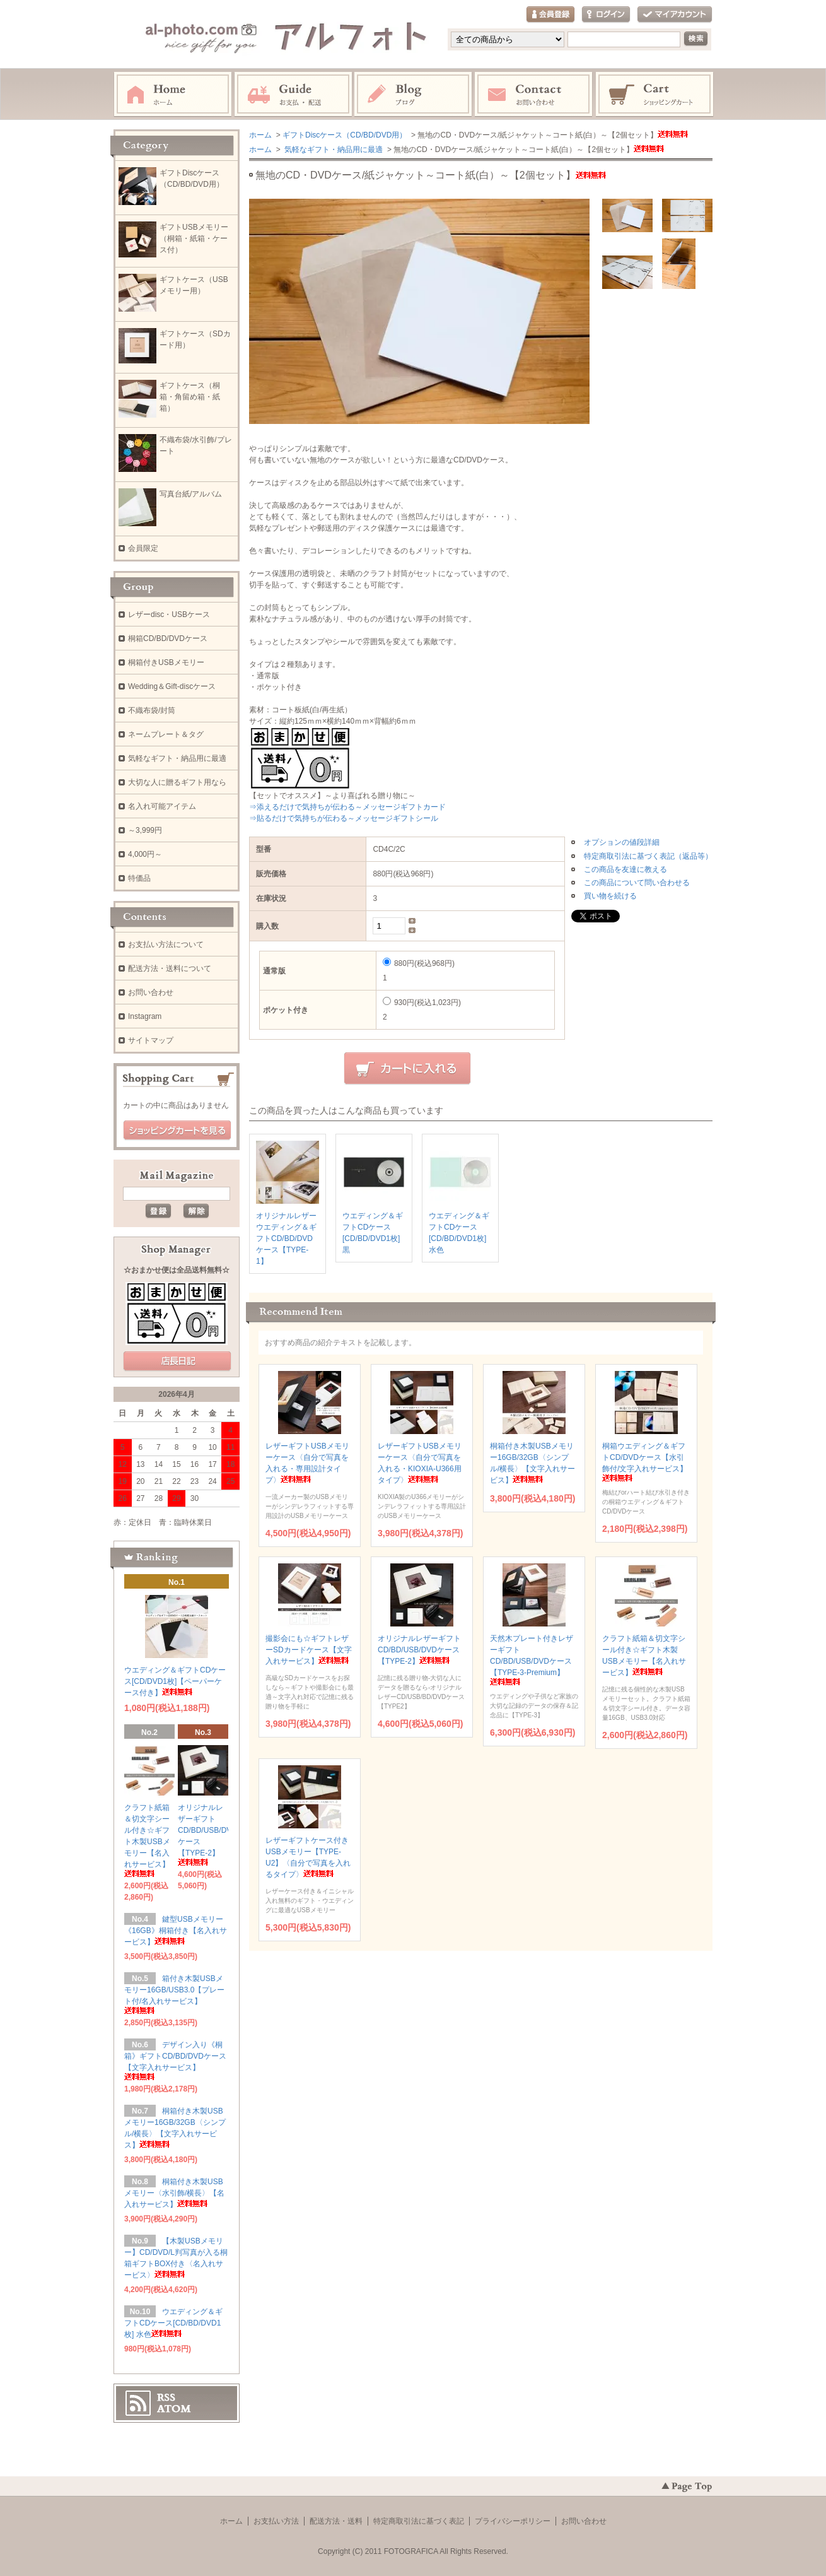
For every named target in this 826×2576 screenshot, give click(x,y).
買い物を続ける (610, 895)
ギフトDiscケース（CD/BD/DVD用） (344, 135)
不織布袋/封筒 (151, 710)
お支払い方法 (276, 2521)
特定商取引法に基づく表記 (418, 2521)
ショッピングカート (655, 94)
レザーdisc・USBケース (169, 614)
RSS (166, 2397)
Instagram (413, 94)
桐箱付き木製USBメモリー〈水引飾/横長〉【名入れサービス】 (174, 2193)
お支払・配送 (293, 94)
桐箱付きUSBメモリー (166, 662)
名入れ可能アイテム (162, 806)
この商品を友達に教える (625, 869)
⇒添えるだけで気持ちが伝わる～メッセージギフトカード (347, 807)
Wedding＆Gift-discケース (172, 686)
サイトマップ (150, 1040)
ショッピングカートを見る (177, 1130)
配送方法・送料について (169, 968)
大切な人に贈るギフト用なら (177, 782)
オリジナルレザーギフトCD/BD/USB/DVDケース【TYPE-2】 (419, 1650)
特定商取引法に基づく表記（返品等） (648, 856)
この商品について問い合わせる (637, 882)
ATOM (174, 2409)
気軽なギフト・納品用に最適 (332, 149)
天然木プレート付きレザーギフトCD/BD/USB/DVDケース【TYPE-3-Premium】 (531, 1659)
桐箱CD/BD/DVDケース (167, 638)
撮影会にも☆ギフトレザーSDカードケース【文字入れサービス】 (308, 1650)
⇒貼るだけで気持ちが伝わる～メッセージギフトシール (343, 818)
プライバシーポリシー (512, 2521)
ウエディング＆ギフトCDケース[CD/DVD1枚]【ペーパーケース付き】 (175, 1681)
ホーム (172, 94)
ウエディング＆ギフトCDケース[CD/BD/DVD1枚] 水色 (173, 2323)
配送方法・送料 (336, 2521)
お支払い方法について (166, 944)
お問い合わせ (534, 94)
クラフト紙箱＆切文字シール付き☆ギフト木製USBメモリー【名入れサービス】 (147, 1840)
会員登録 (550, 14)
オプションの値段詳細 (622, 842)
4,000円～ (145, 854)
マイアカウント (675, 14)
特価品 (139, 878)
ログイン (606, 14)
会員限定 (143, 548)
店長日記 (177, 1361)
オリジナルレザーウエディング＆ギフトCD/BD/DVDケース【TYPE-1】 (286, 1238)
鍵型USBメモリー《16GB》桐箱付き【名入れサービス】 (175, 1930)
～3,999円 (145, 830)
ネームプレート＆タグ (166, 734)
